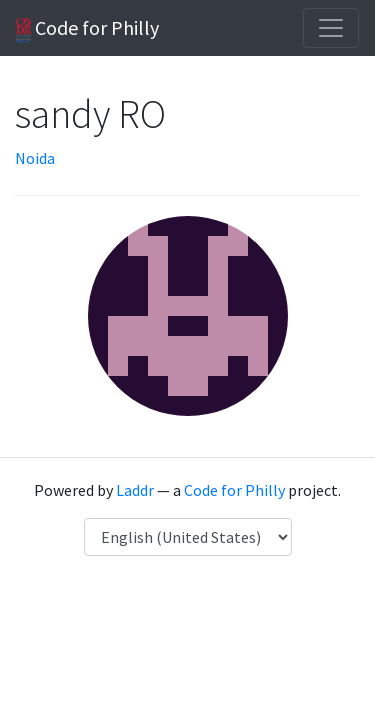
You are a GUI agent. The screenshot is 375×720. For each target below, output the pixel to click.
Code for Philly (87, 29)
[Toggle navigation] (331, 28)
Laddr (135, 490)
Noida (35, 158)
